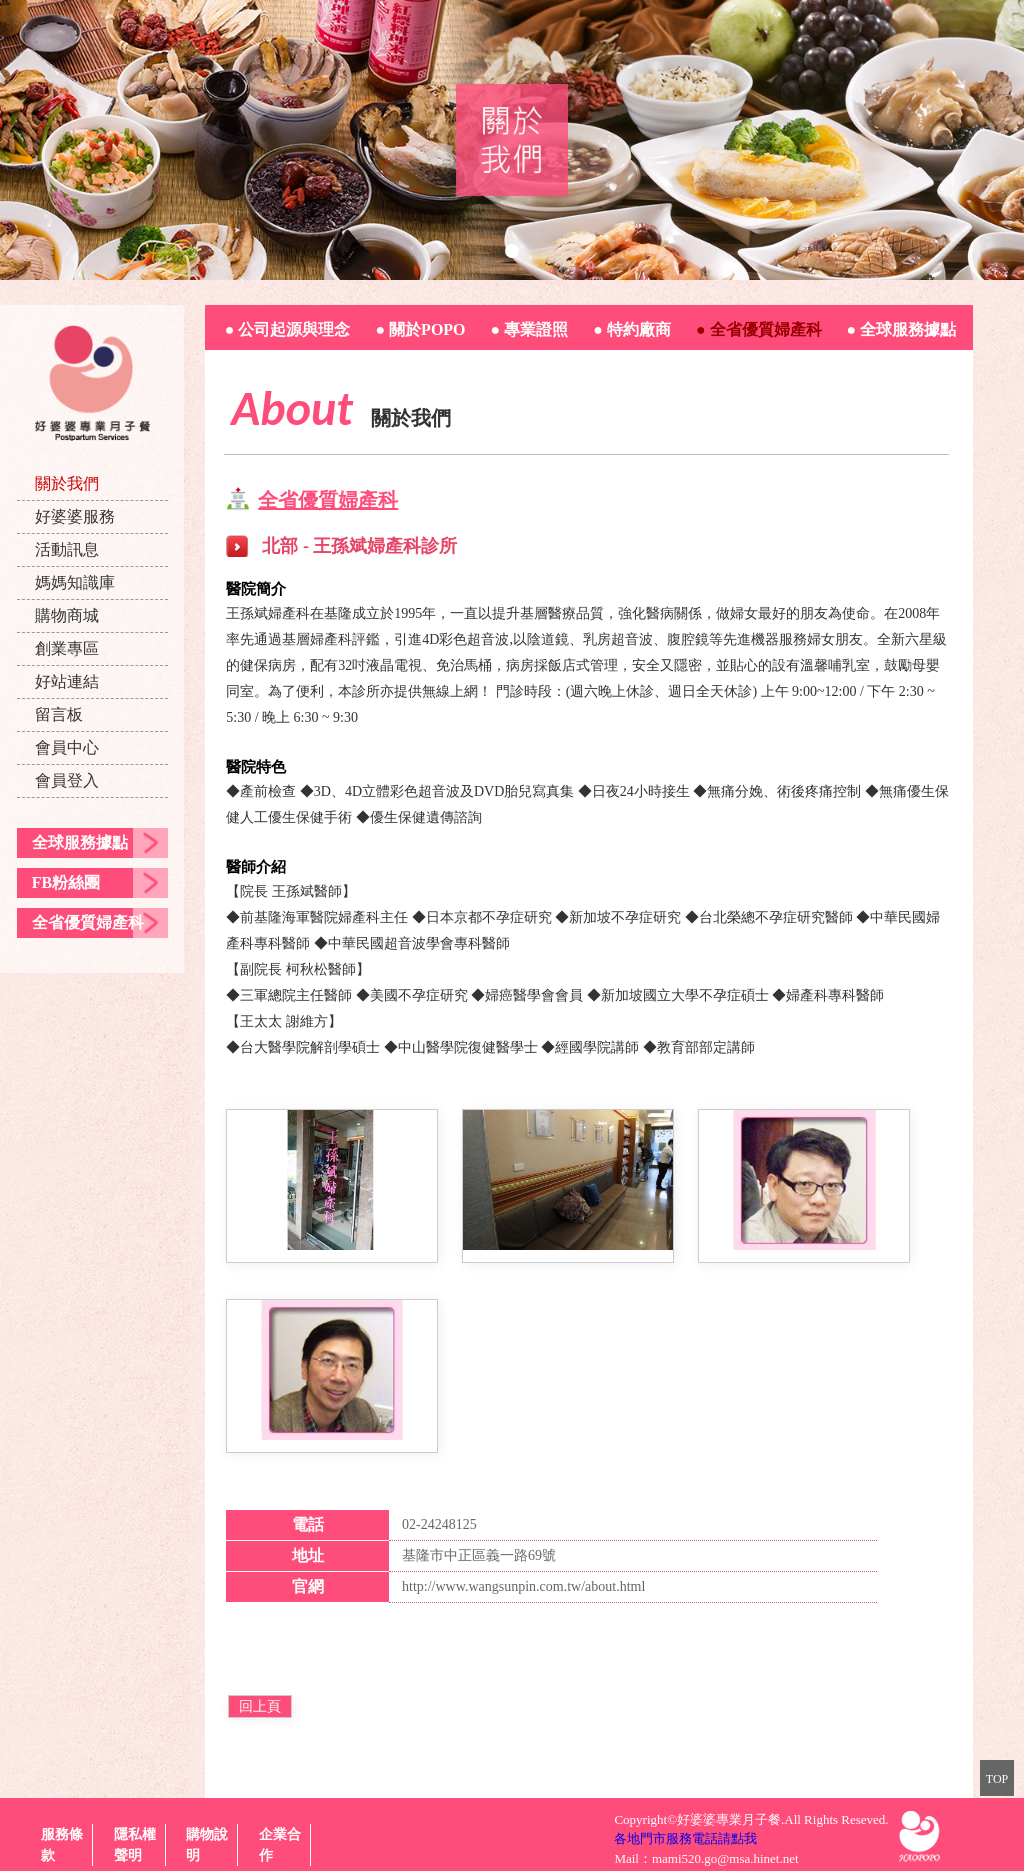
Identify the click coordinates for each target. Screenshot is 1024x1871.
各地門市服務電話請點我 (685, 1838)
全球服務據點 (80, 842)
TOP (997, 1779)
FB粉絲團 (66, 882)
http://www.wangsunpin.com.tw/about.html (523, 1586)
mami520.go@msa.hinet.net (725, 1858)
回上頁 (260, 1706)
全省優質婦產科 (88, 922)
